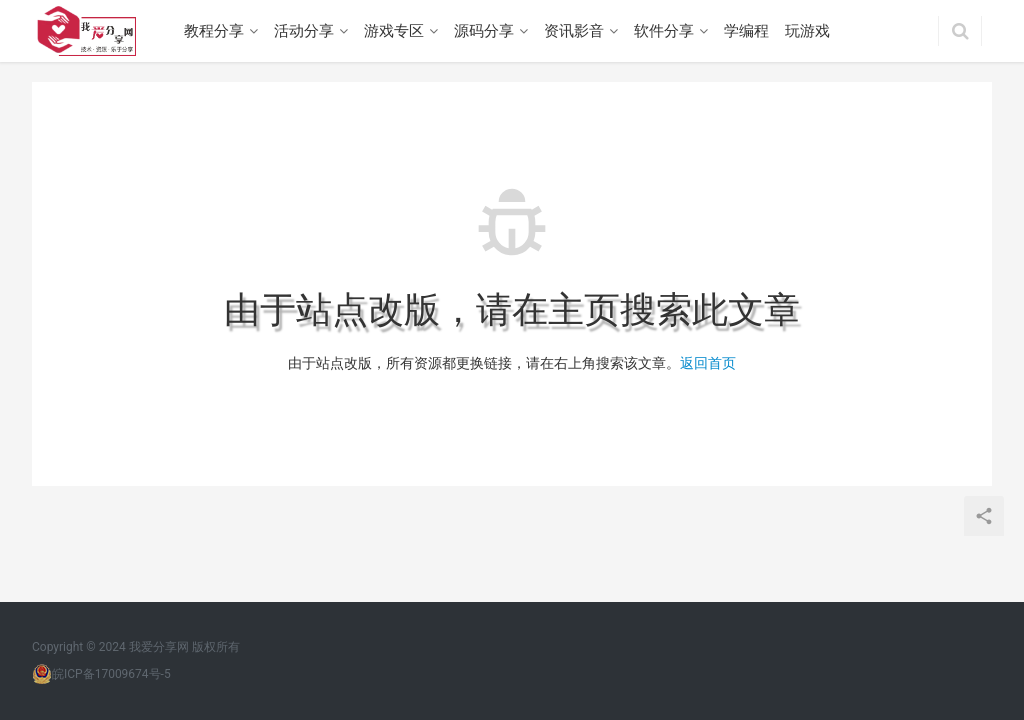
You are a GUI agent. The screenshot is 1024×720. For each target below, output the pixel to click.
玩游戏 (807, 31)
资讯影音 (574, 31)
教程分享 (214, 31)
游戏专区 (394, 31)
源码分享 (484, 31)
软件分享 (664, 31)
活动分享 (304, 31)
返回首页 (708, 363)
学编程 (746, 31)
